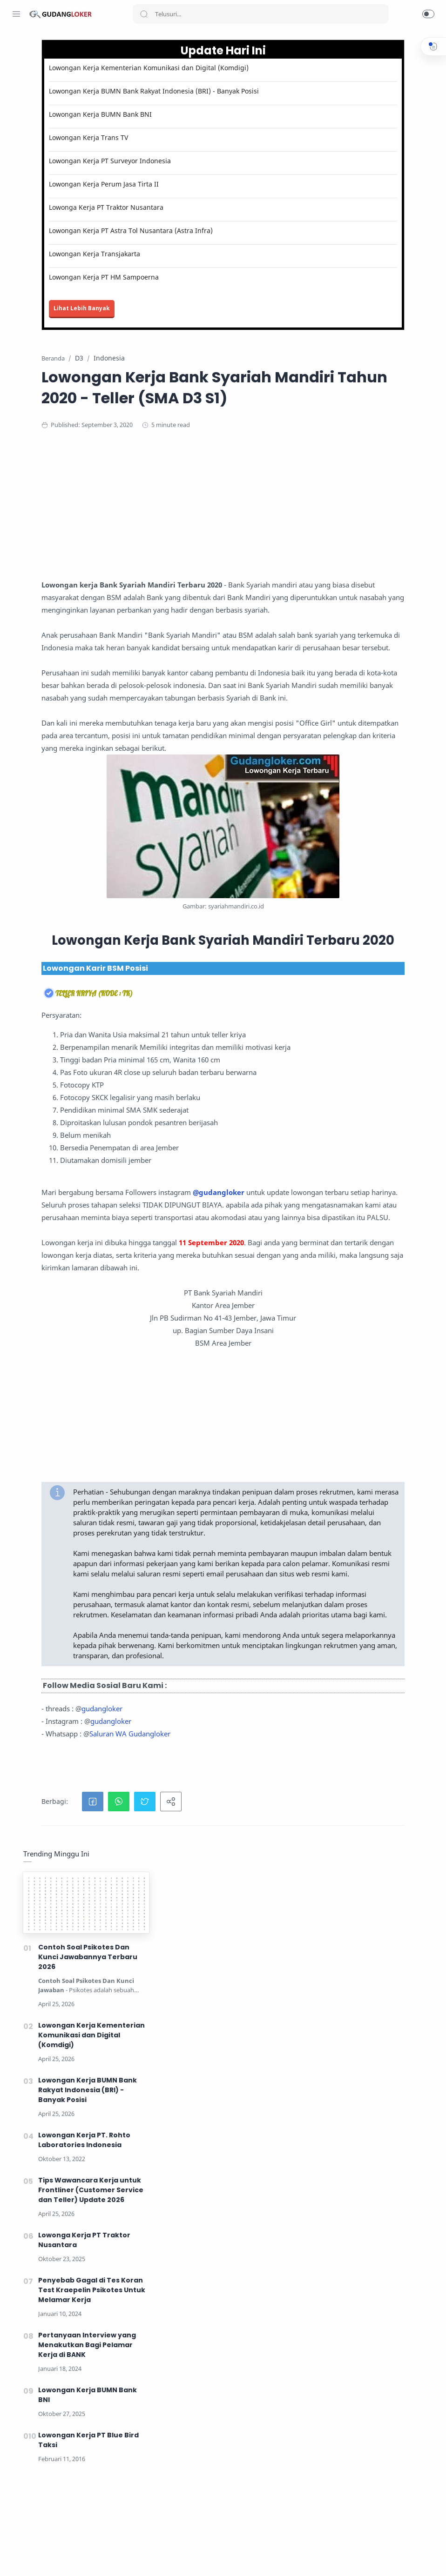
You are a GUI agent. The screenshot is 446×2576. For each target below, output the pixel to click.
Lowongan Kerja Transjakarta (185, 280)
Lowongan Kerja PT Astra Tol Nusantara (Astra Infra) (212, 253)
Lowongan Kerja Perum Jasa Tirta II (195, 202)
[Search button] (144, 14)
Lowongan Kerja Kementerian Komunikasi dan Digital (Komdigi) (212, 72)
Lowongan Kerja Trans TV (179, 155)
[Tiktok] (86, 2557)
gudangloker (193, 2332)
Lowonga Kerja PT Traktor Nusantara (197, 225)
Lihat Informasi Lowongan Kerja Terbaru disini (304, 2512)
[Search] (261, 14)
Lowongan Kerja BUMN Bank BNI (191, 132)
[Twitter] (44, 2557)
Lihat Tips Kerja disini (329, 2544)
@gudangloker (158, 1503)
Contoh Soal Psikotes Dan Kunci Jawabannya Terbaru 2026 (373, 147)
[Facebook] (16, 2557)
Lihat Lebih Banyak (173, 335)
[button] (428, 14)
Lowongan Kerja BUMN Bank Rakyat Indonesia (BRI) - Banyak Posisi (212, 104)
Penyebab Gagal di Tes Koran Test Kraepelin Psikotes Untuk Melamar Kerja (377, 481)
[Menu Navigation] (16, 14)
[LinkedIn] (72, 2557)
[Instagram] (30, 2557)
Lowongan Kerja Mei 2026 (192, 2562)
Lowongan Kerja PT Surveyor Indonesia (201, 178)
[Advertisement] (283, 582)
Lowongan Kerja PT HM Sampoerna (195, 304)
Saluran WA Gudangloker (221, 2357)
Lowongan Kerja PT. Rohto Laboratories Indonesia (370, 331)
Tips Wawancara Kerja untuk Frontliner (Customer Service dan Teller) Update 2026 (376, 381)
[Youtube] (58, 2557)
